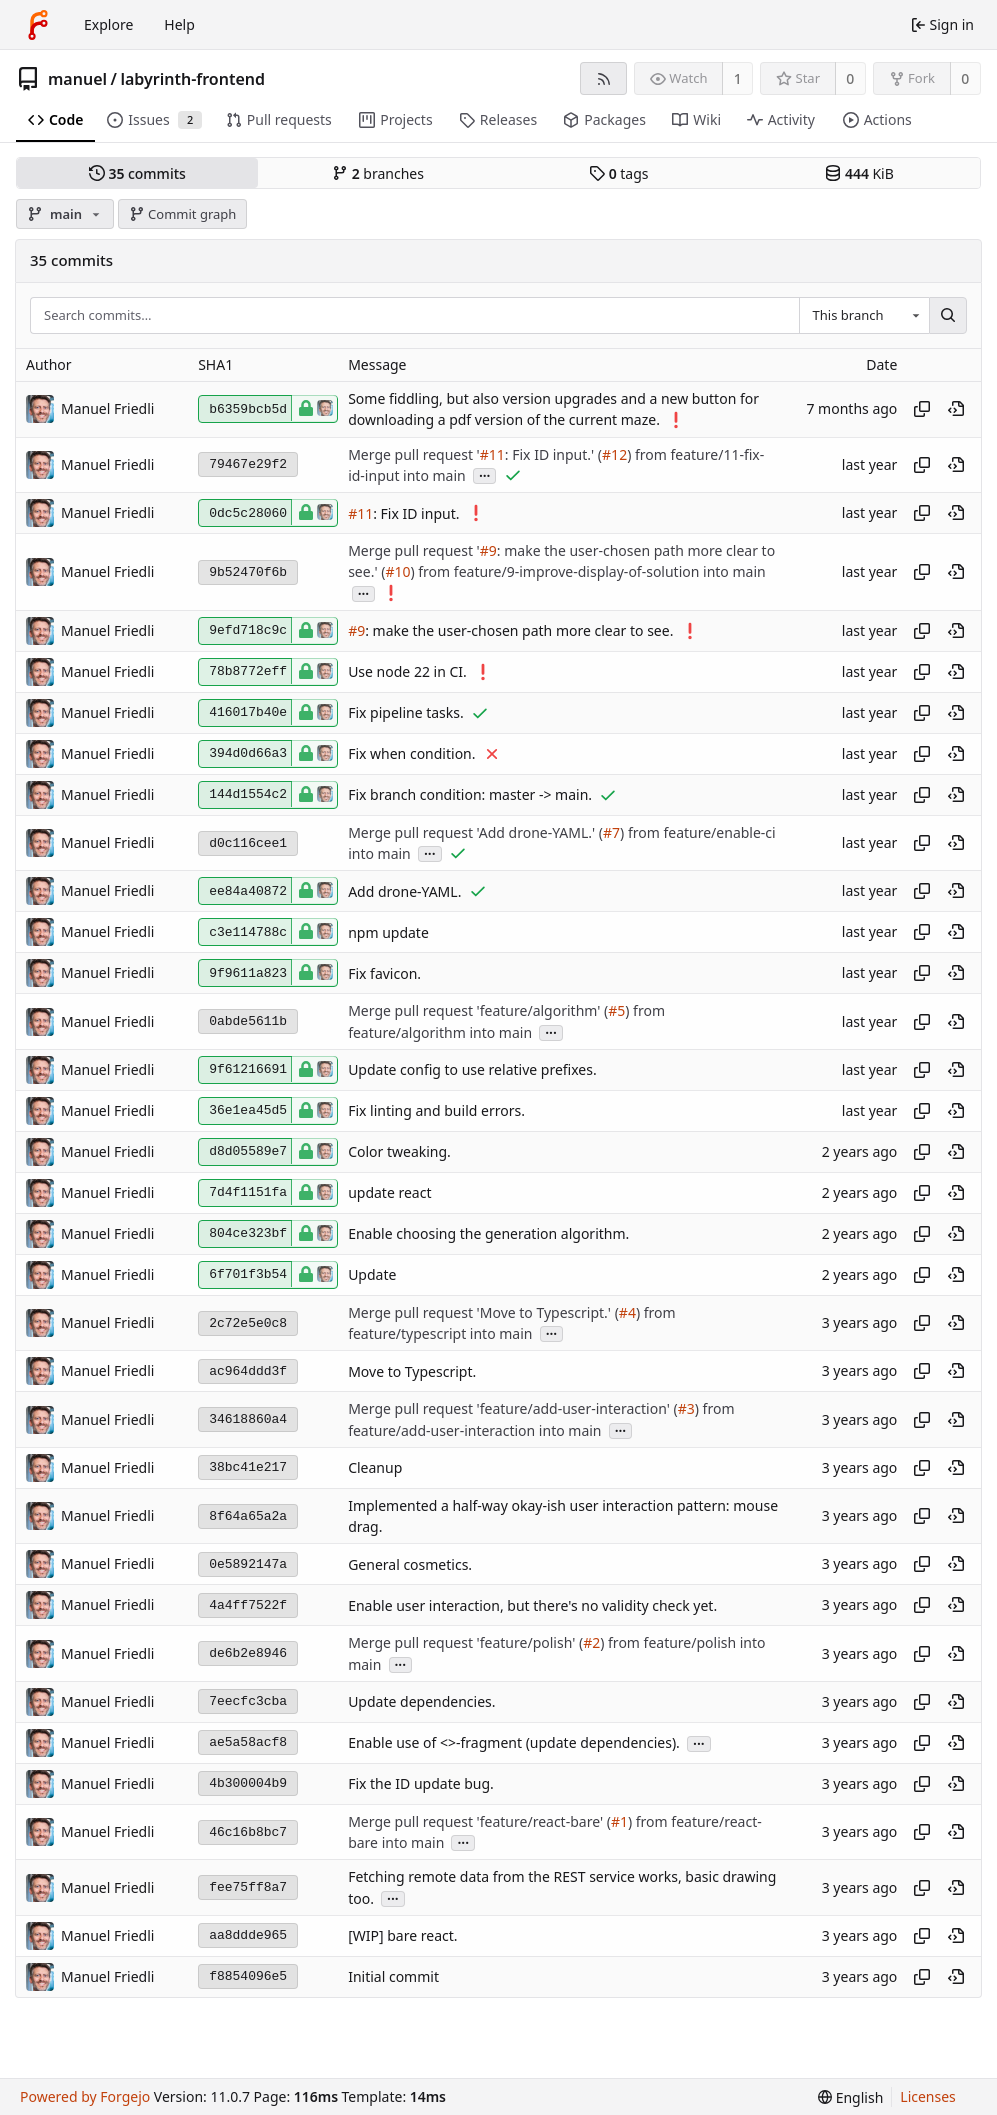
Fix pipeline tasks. (406, 713)
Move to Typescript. (412, 1371)
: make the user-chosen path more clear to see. (519, 631)
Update (372, 1275)
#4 (627, 1312)
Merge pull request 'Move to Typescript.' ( (483, 1312)
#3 (686, 1409)
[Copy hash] (922, 409)
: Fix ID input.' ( (553, 454)
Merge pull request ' (414, 454)
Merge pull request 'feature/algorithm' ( (478, 1011)
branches (378, 173)
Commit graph (183, 214)
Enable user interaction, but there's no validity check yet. (532, 1605)
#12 (614, 454)
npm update (388, 932)
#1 (619, 1821)
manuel (77, 79)
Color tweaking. (399, 1152)
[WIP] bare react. (402, 1936)
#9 (488, 550)
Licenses (928, 2096)
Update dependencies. (421, 1702)
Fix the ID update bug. (421, 1784)
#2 (591, 1643)
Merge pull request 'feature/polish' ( (465, 1643)
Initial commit (393, 1977)
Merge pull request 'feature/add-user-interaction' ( (513, 1409)
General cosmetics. (410, 1564)
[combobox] (864, 316)
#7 (611, 832)
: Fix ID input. (416, 513)
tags (618, 173)
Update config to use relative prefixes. (472, 1070)
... (485, 474)
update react (389, 1193)
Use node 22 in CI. (407, 672)
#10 (397, 572)
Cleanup (375, 1468)
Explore (108, 24)
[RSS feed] (603, 78)
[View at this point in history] (956, 409)
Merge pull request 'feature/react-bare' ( (479, 1821)
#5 (616, 1011)
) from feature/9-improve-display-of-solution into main (587, 572)
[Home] (38, 25)
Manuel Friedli (107, 408)
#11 (492, 454)
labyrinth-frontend (192, 79)
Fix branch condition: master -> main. (470, 795)
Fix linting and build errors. (436, 1111)
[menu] (850, 2097)
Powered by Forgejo (85, 2096)
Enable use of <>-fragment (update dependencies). (514, 1743)
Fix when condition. (411, 754)
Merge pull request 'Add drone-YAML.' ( (475, 832)
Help (179, 24)
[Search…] (948, 316)
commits (137, 173)
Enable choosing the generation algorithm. (488, 1234)
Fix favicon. (384, 973)
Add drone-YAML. (404, 891)
